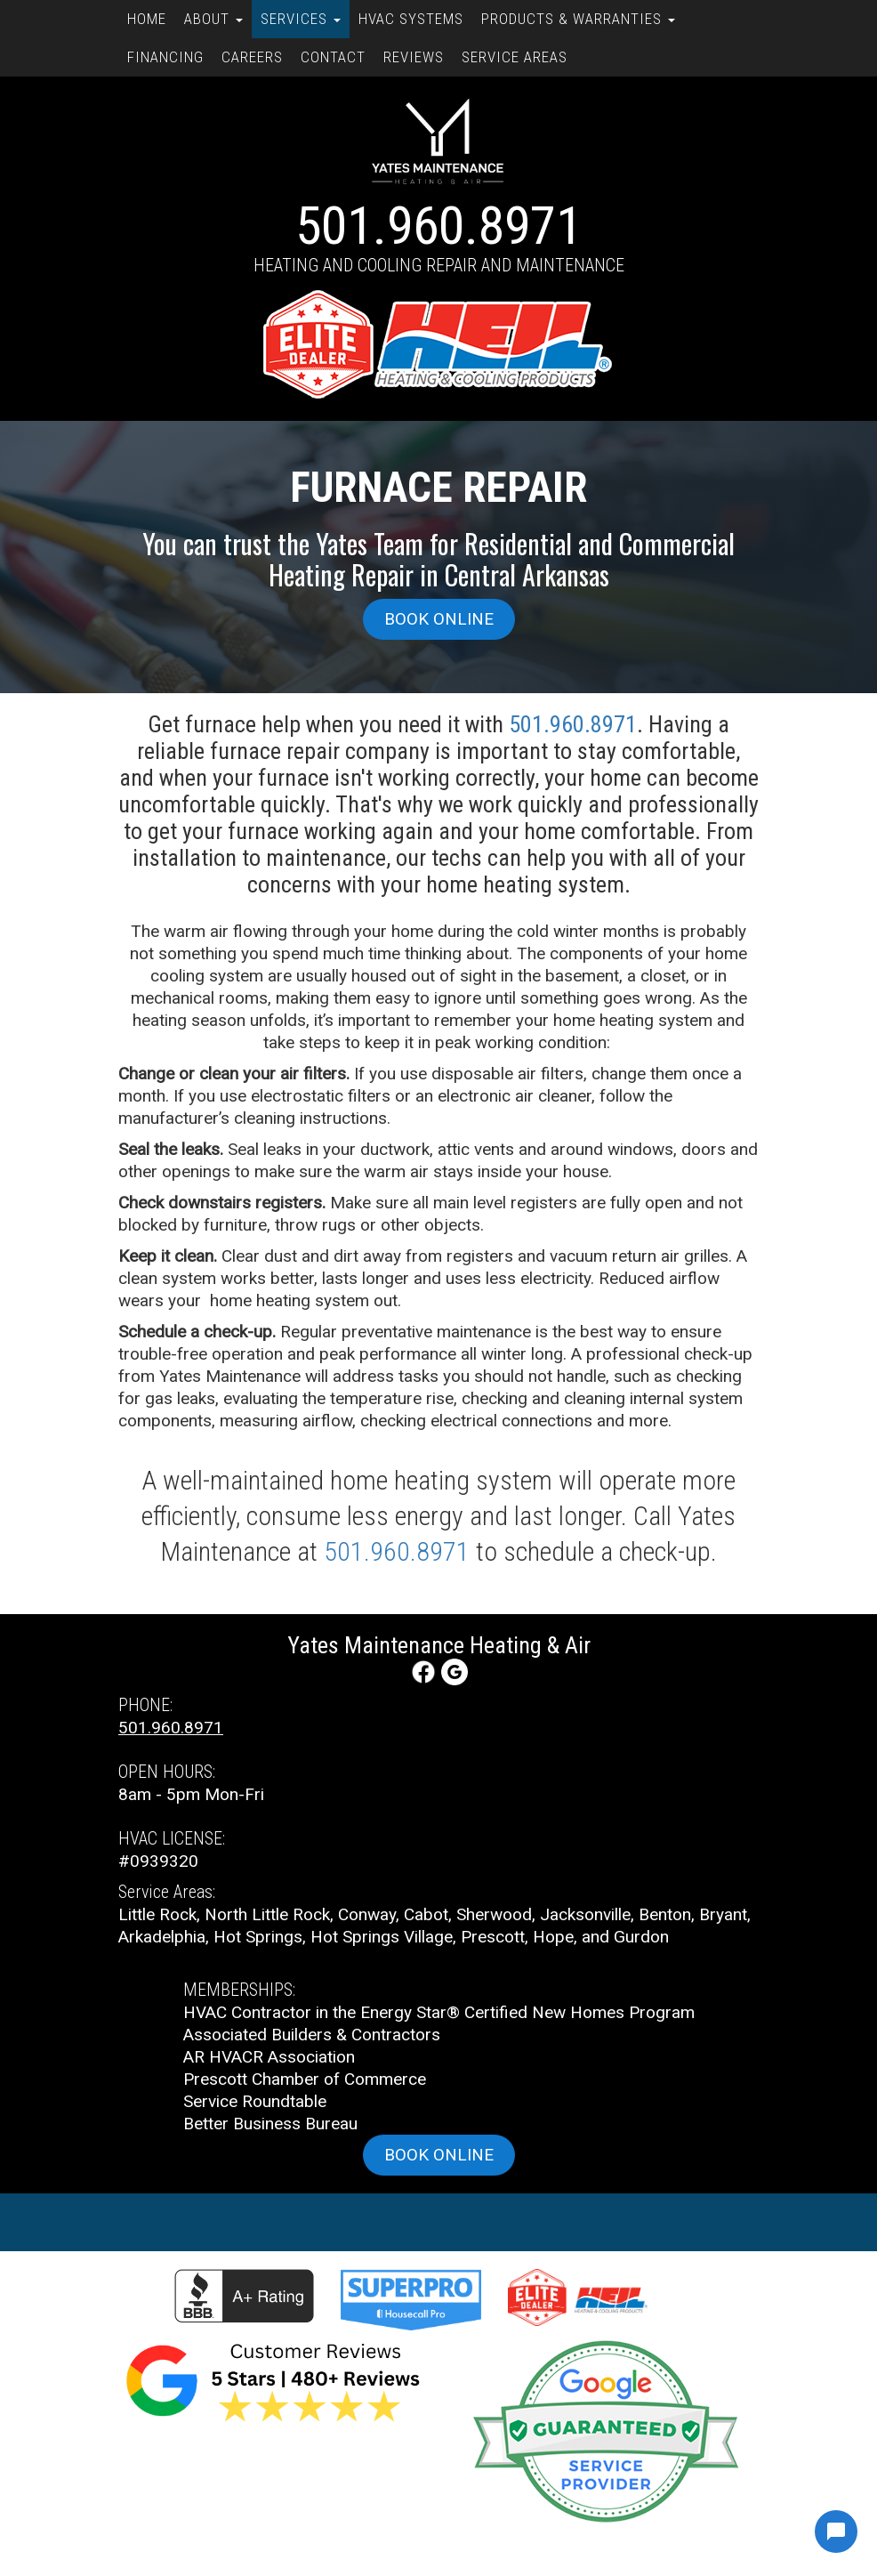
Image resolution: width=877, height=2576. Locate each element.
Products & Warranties (578, 19)
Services (301, 19)
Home (146, 19)
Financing (165, 57)
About (213, 19)
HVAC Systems (410, 19)
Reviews (413, 57)
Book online (439, 619)
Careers (252, 57)
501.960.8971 (438, 225)
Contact (333, 57)
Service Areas (514, 57)
